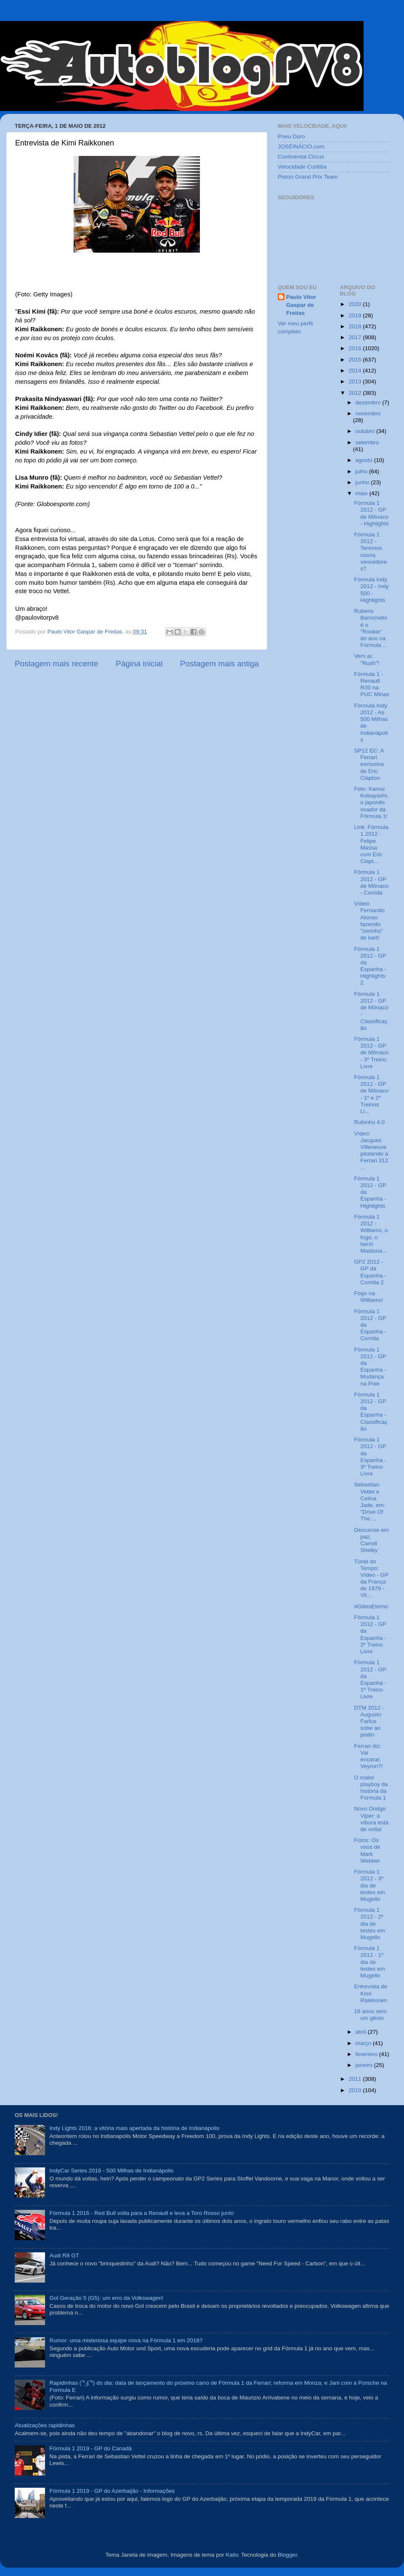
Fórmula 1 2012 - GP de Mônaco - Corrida (371, 882)
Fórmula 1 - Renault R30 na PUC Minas (371, 684)
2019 (355, 315)
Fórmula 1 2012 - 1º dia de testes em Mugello (369, 1962)
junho (363, 482)
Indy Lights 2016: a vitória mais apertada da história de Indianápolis (134, 2128)
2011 (355, 2079)
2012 (355, 393)
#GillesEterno (371, 1606)
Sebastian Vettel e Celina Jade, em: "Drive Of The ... (369, 1501)
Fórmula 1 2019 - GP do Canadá (90, 2448)
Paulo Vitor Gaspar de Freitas (301, 305)
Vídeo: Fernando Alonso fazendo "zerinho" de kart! (369, 920)
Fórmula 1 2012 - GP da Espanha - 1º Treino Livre (370, 1679)
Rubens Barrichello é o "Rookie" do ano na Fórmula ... (371, 628)
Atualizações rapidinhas (45, 2425)
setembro (367, 442)
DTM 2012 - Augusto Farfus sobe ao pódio (369, 1721)
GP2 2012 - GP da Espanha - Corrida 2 (370, 1272)
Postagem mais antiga (219, 663)
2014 (355, 370)
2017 (355, 337)
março (364, 2043)
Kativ (232, 2555)
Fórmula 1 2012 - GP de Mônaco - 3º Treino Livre (371, 1052)
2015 (355, 359)
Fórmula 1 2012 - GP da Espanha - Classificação (371, 1411)
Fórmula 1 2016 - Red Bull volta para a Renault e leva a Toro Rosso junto (141, 2213)
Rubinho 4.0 (369, 1122)
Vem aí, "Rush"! (366, 659)
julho (362, 471)
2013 (355, 381)
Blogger (287, 2555)
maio (362, 493)
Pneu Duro (291, 136)
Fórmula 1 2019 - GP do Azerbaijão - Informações (112, 2491)
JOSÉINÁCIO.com (301, 146)
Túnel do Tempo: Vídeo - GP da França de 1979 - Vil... (371, 1578)
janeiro (365, 2065)
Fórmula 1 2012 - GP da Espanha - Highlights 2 (370, 966)
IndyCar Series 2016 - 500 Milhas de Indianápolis (111, 2170)
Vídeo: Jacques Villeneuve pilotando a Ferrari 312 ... (371, 1150)
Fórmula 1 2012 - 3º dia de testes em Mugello (369, 1885)
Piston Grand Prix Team (308, 177)
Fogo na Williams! (368, 1296)
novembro (368, 413)
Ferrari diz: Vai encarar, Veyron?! (368, 1756)
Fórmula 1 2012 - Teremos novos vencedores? (370, 551)
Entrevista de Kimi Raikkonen (370, 1993)
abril (362, 2032)
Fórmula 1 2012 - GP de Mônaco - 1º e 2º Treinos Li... (371, 1094)
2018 (355, 326)
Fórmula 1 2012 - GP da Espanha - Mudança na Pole (370, 1366)
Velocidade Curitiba (302, 167)
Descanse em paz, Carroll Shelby (371, 1540)
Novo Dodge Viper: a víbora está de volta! (371, 1818)
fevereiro (367, 2054)
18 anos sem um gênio (370, 2014)
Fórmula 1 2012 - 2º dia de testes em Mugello (369, 1923)
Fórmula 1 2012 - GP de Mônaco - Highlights (371, 513)
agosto (365, 460)
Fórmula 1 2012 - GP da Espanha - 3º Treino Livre (370, 1456)
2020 (355, 304)
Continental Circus (301, 156)
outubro (366, 431)
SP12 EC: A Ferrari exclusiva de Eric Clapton (369, 764)
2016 (355, 348)
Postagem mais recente (56, 663)
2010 (355, 2090)
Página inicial (139, 663)
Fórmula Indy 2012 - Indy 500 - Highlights (371, 589)
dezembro (369, 402)
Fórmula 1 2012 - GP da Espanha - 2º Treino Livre (370, 1634)
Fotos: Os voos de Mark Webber (367, 1850)
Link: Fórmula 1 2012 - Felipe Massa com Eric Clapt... (371, 844)
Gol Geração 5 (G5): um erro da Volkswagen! (106, 2298)
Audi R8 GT (64, 2255)
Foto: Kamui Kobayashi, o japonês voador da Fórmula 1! (371, 802)
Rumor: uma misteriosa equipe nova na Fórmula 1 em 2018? (125, 2340)
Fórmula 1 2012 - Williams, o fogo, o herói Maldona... (371, 1234)
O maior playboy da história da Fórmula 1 (371, 1787)
